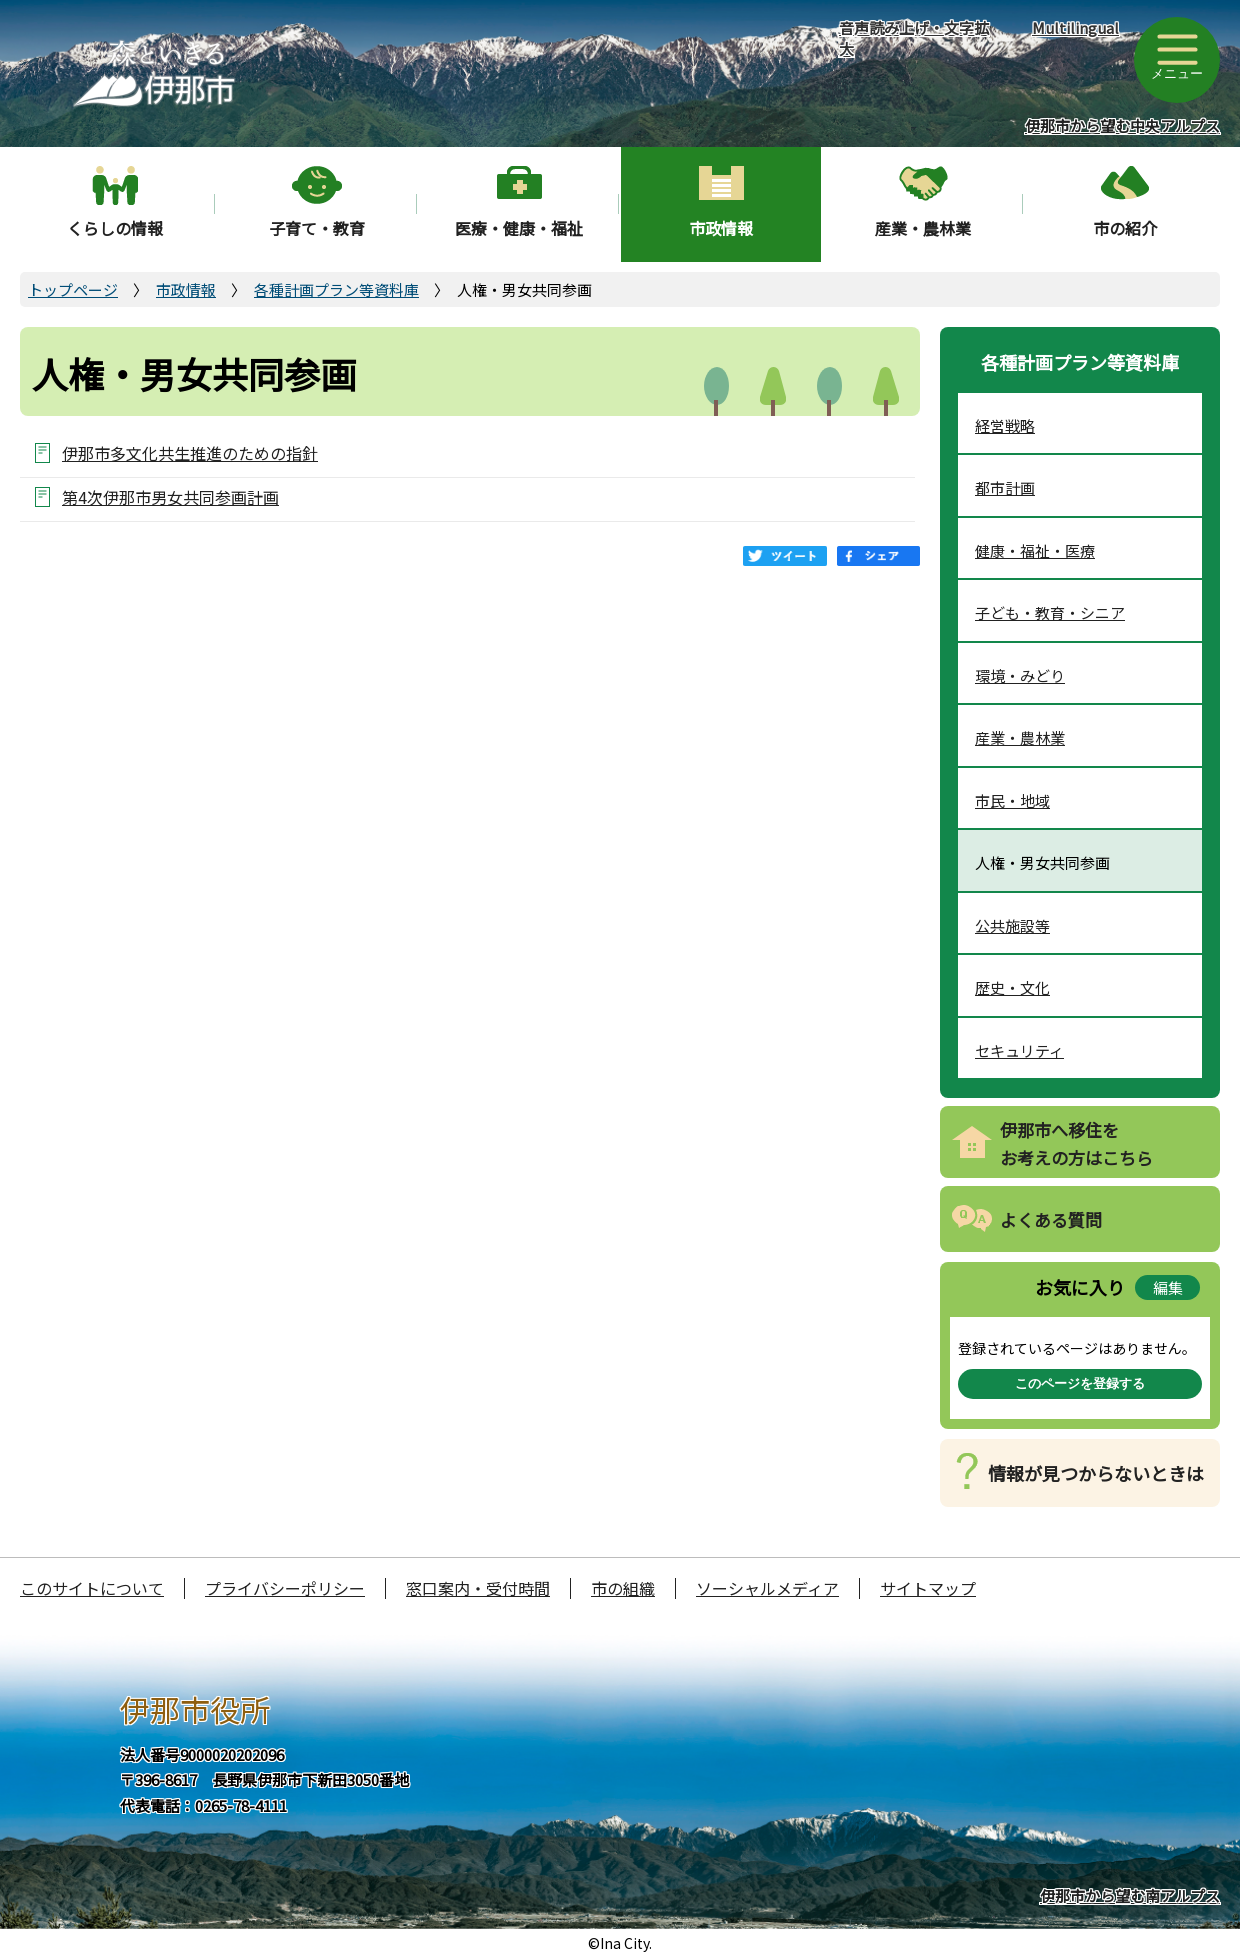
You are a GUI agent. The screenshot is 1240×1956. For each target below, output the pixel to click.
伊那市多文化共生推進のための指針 (190, 452)
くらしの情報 (115, 228)
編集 (1168, 1287)
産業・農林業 (923, 228)
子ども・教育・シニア (1050, 612)
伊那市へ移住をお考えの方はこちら (1076, 1144)
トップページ (73, 289)
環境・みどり (1020, 675)
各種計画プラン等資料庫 (336, 289)
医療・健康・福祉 (519, 228)
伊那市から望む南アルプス (1130, 1895)
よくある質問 (1051, 1219)
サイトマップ (928, 1588)
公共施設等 (1012, 925)
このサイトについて (92, 1588)
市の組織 (623, 1588)
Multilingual (1075, 27)
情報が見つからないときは (1096, 1473)
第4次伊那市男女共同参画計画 (170, 496)
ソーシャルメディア (767, 1588)
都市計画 (1005, 487)
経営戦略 (1005, 425)
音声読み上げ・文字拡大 (914, 38)
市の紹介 (1125, 228)
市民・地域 (1012, 800)
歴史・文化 (1012, 987)
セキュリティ (1019, 1050)
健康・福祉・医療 (1035, 550)
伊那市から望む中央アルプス (1122, 125)
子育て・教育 (317, 228)
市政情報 (721, 228)
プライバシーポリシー (285, 1588)
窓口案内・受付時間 (478, 1588)
